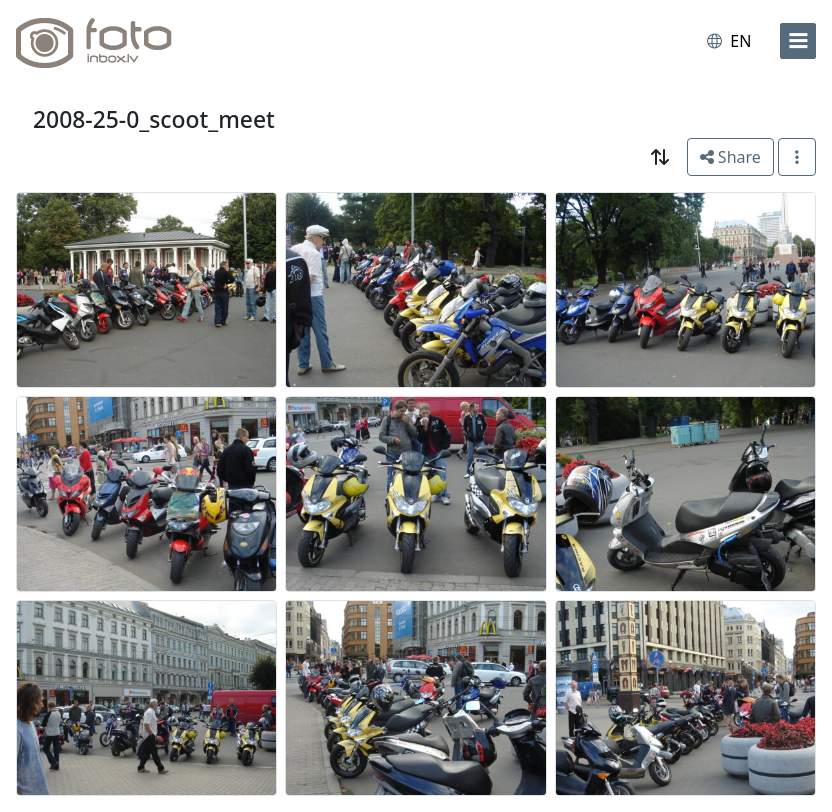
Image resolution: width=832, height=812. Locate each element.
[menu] (798, 41)
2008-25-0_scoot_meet (154, 119)
